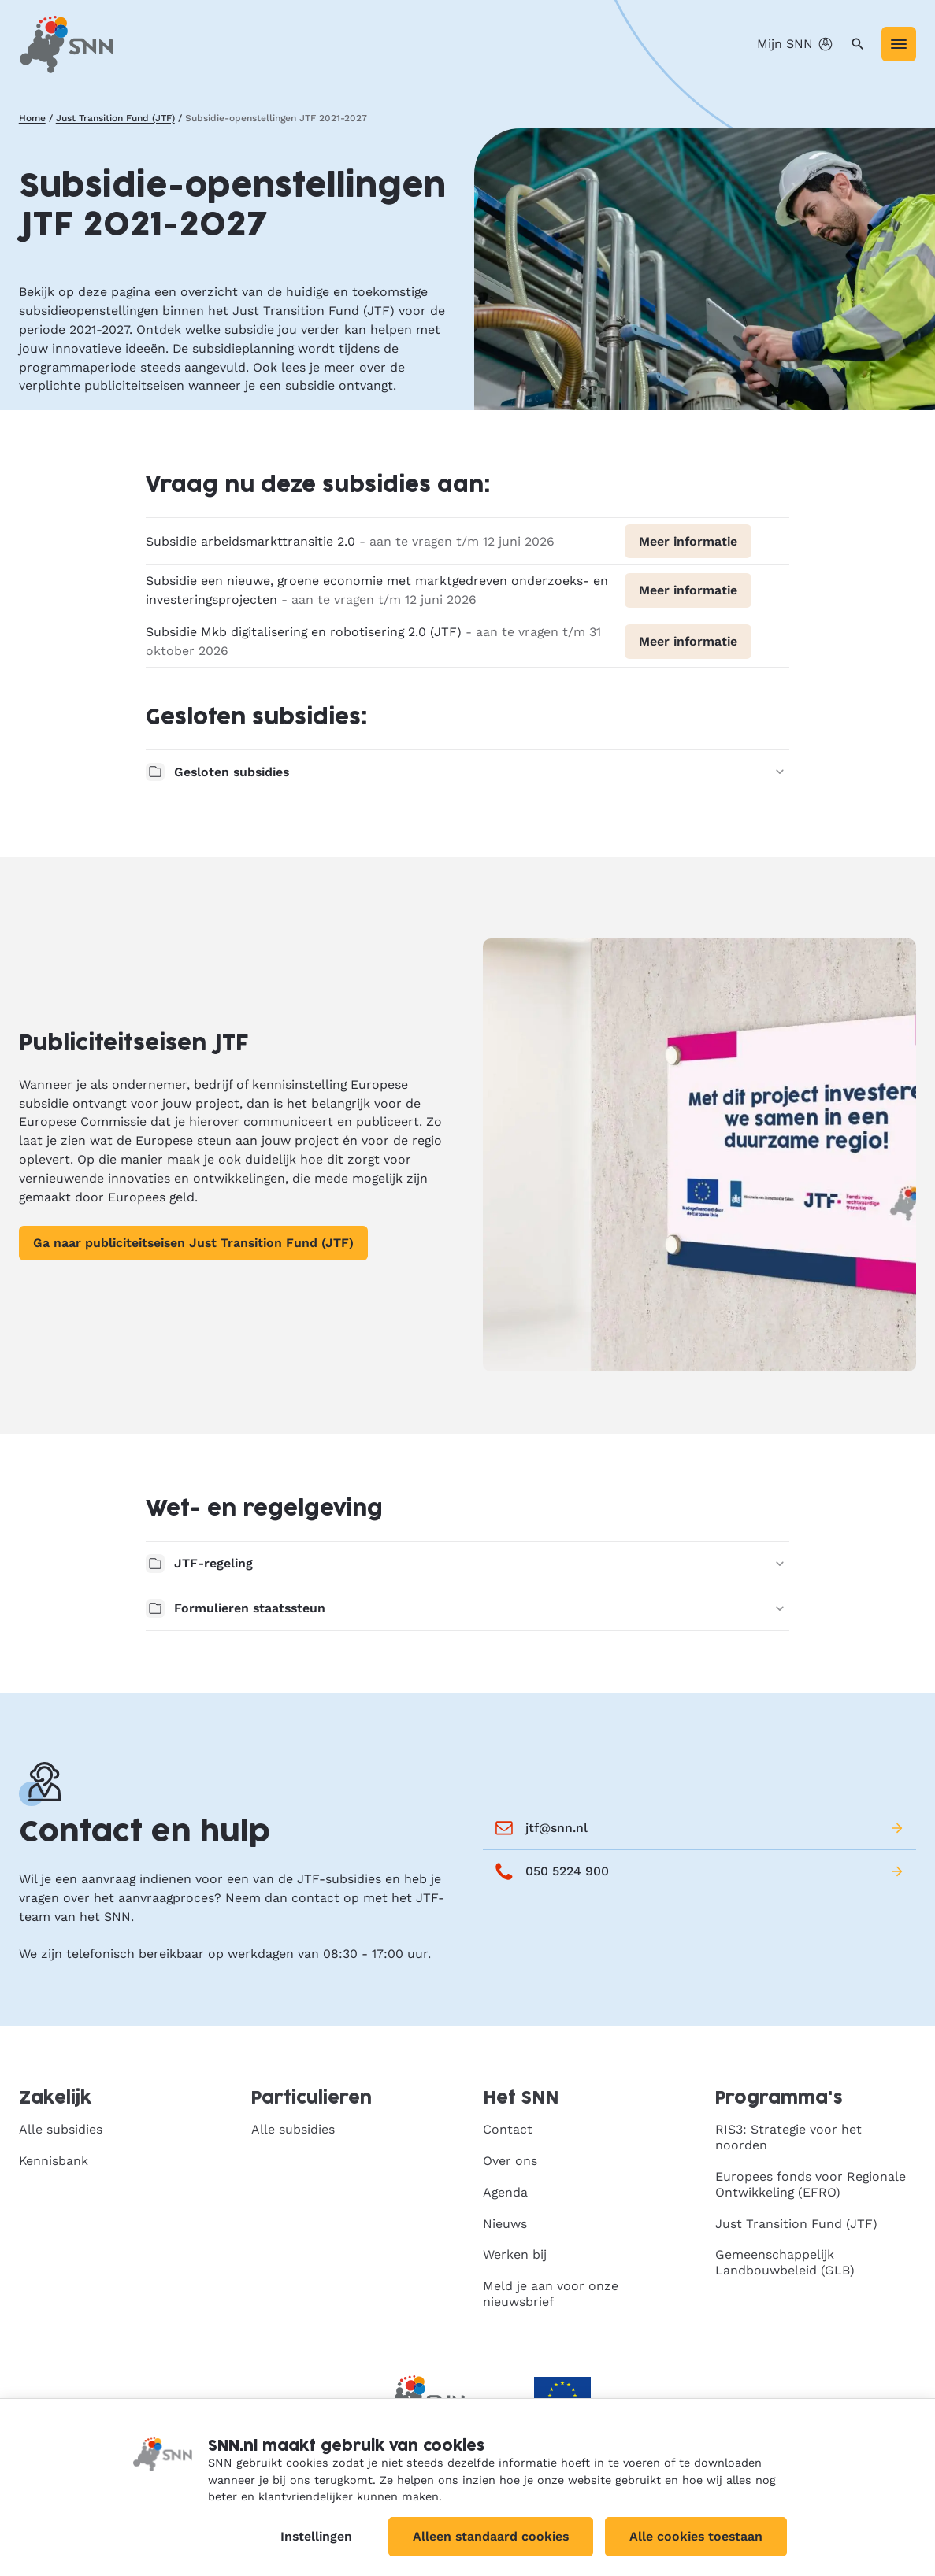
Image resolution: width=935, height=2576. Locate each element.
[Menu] (898, 44)
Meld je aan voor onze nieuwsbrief (550, 2293)
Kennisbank (53, 2160)
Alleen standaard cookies (491, 2536)
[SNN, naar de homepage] (66, 44)
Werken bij (515, 2254)
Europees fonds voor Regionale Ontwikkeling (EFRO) (810, 2184)
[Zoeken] (857, 44)
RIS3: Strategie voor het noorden (788, 2137)
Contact (507, 2129)
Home (32, 118)
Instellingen (316, 2536)
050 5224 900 (699, 1871)
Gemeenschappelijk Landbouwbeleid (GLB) (785, 2262)
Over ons (510, 2160)
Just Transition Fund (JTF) (115, 118)
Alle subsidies (60, 2129)
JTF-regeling (467, 1563)
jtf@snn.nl (699, 1828)
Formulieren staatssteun (467, 1608)
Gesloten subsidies (467, 772)
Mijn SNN (796, 44)
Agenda (505, 2192)
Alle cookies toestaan (695, 2536)
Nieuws (505, 2223)
